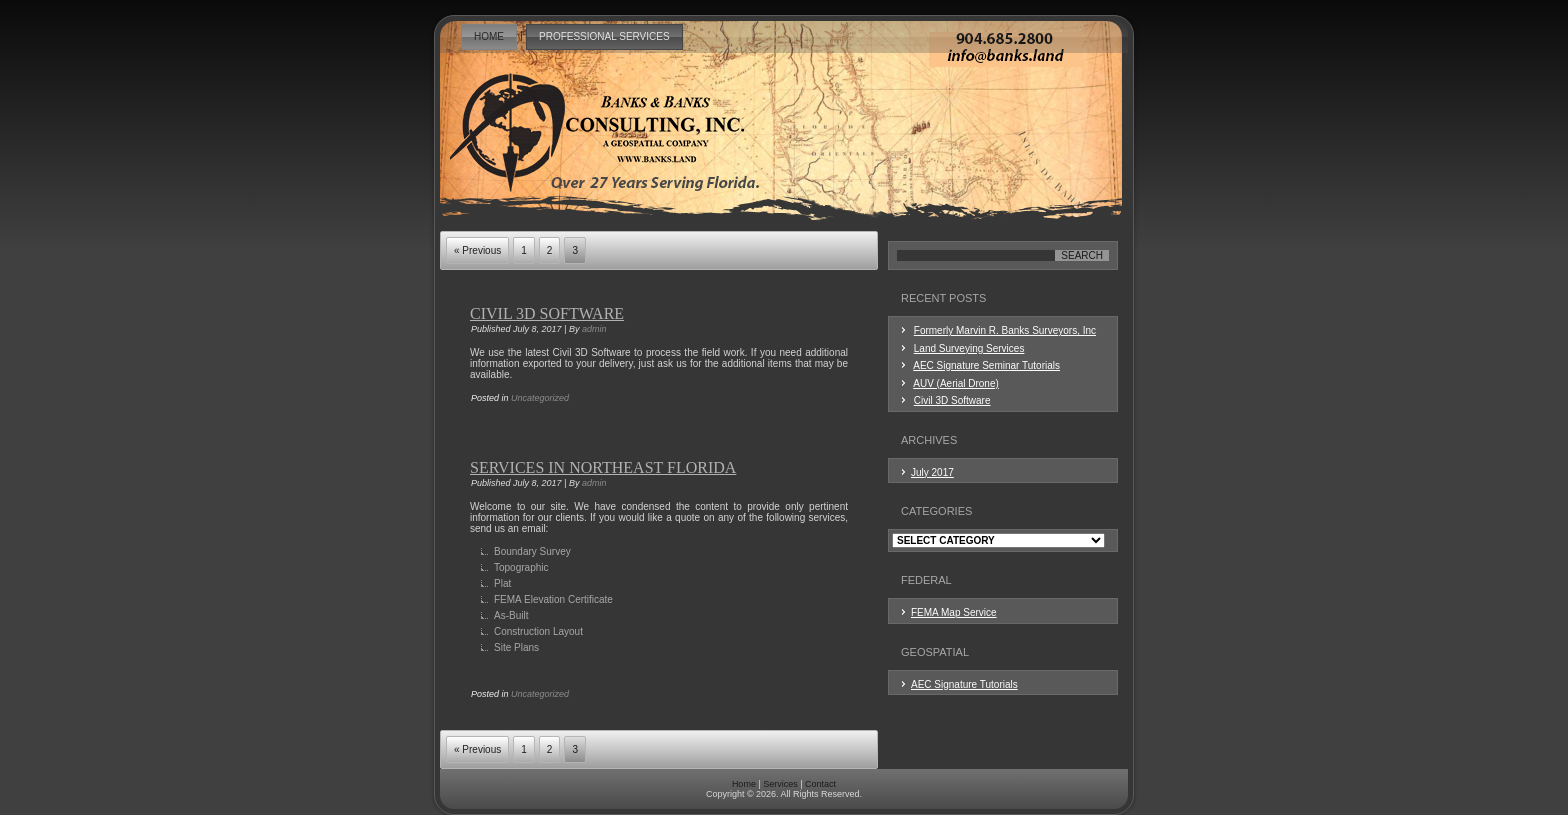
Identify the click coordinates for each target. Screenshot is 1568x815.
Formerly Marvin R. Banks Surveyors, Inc (1005, 330)
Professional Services (604, 36)
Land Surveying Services (969, 348)
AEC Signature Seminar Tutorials (986, 365)
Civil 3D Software (547, 313)
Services (780, 784)
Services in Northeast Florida (603, 467)
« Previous (477, 250)
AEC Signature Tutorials (964, 684)
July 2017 (932, 472)
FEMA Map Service (954, 612)
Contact (820, 784)
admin (594, 329)
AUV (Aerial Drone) (956, 383)
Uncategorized (540, 398)
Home (489, 36)
